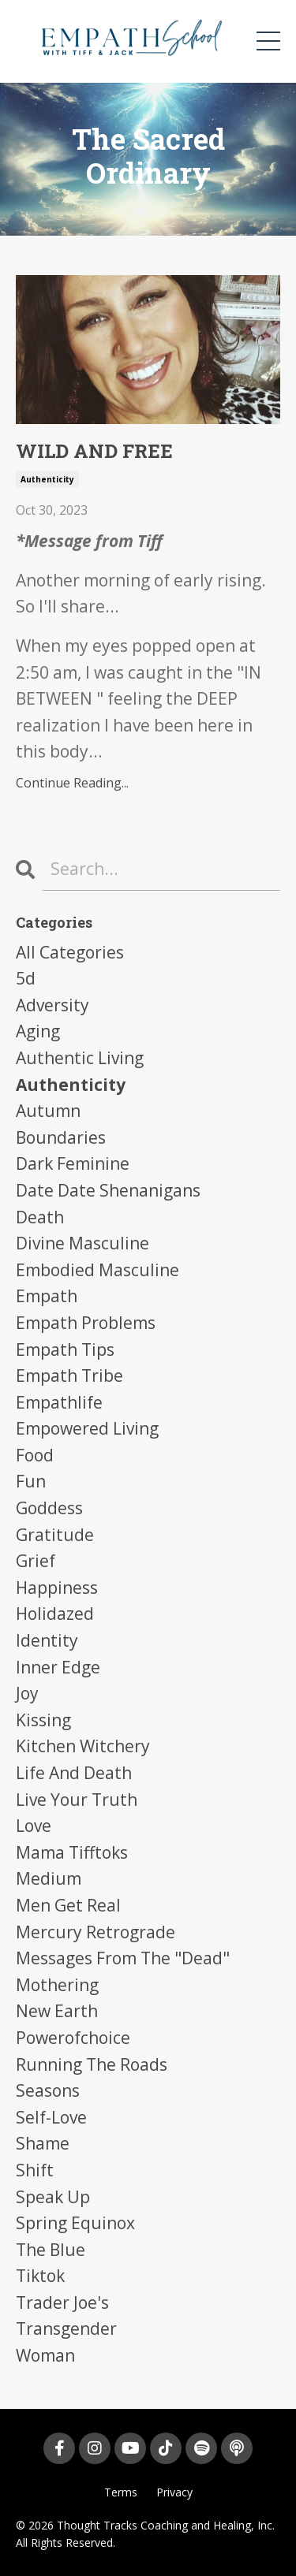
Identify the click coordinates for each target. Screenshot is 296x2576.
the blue (50, 2250)
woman (45, 2355)
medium (48, 1878)
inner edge (58, 1667)
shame (42, 2143)
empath (46, 1296)
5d (26, 978)
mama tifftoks (72, 1852)
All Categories (70, 952)
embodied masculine (97, 1270)
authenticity (47, 479)
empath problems (85, 1323)
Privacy (174, 2492)
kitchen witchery (83, 1746)
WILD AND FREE (94, 451)
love (33, 1826)
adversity (52, 1005)
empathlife (59, 1402)
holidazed (55, 1614)
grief (35, 1561)
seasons (48, 2090)
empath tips (65, 1349)
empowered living (87, 1428)
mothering (57, 1985)
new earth (57, 2011)
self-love (51, 2117)
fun (31, 1481)
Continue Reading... (72, 782)
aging (38, 1031)
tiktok (40, 2276)
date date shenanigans (108, 1190)
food (35, 1455)
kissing (43, 1720)
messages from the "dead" (123, 1958)
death (40, 1217)
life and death (74, 1773)
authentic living (80, 1058)
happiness (57, 1587)
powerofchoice (73, 2038)
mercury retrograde (95, 1932)
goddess (49, 1508)
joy (27, 1693)
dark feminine (72, 1163)
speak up (53, 2197)
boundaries (61, 1137)
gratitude (55, 1535)
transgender (66, 2328)
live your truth (76, 1800)
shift (35, 2170)
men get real (68, 1905)
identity (47, 1640)
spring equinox (75, 2223)
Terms (120, 2492)
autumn (48, 1111)
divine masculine (82, 1243)
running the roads (91, 2064)
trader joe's (62, 2302)
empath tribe (69, 1375)
